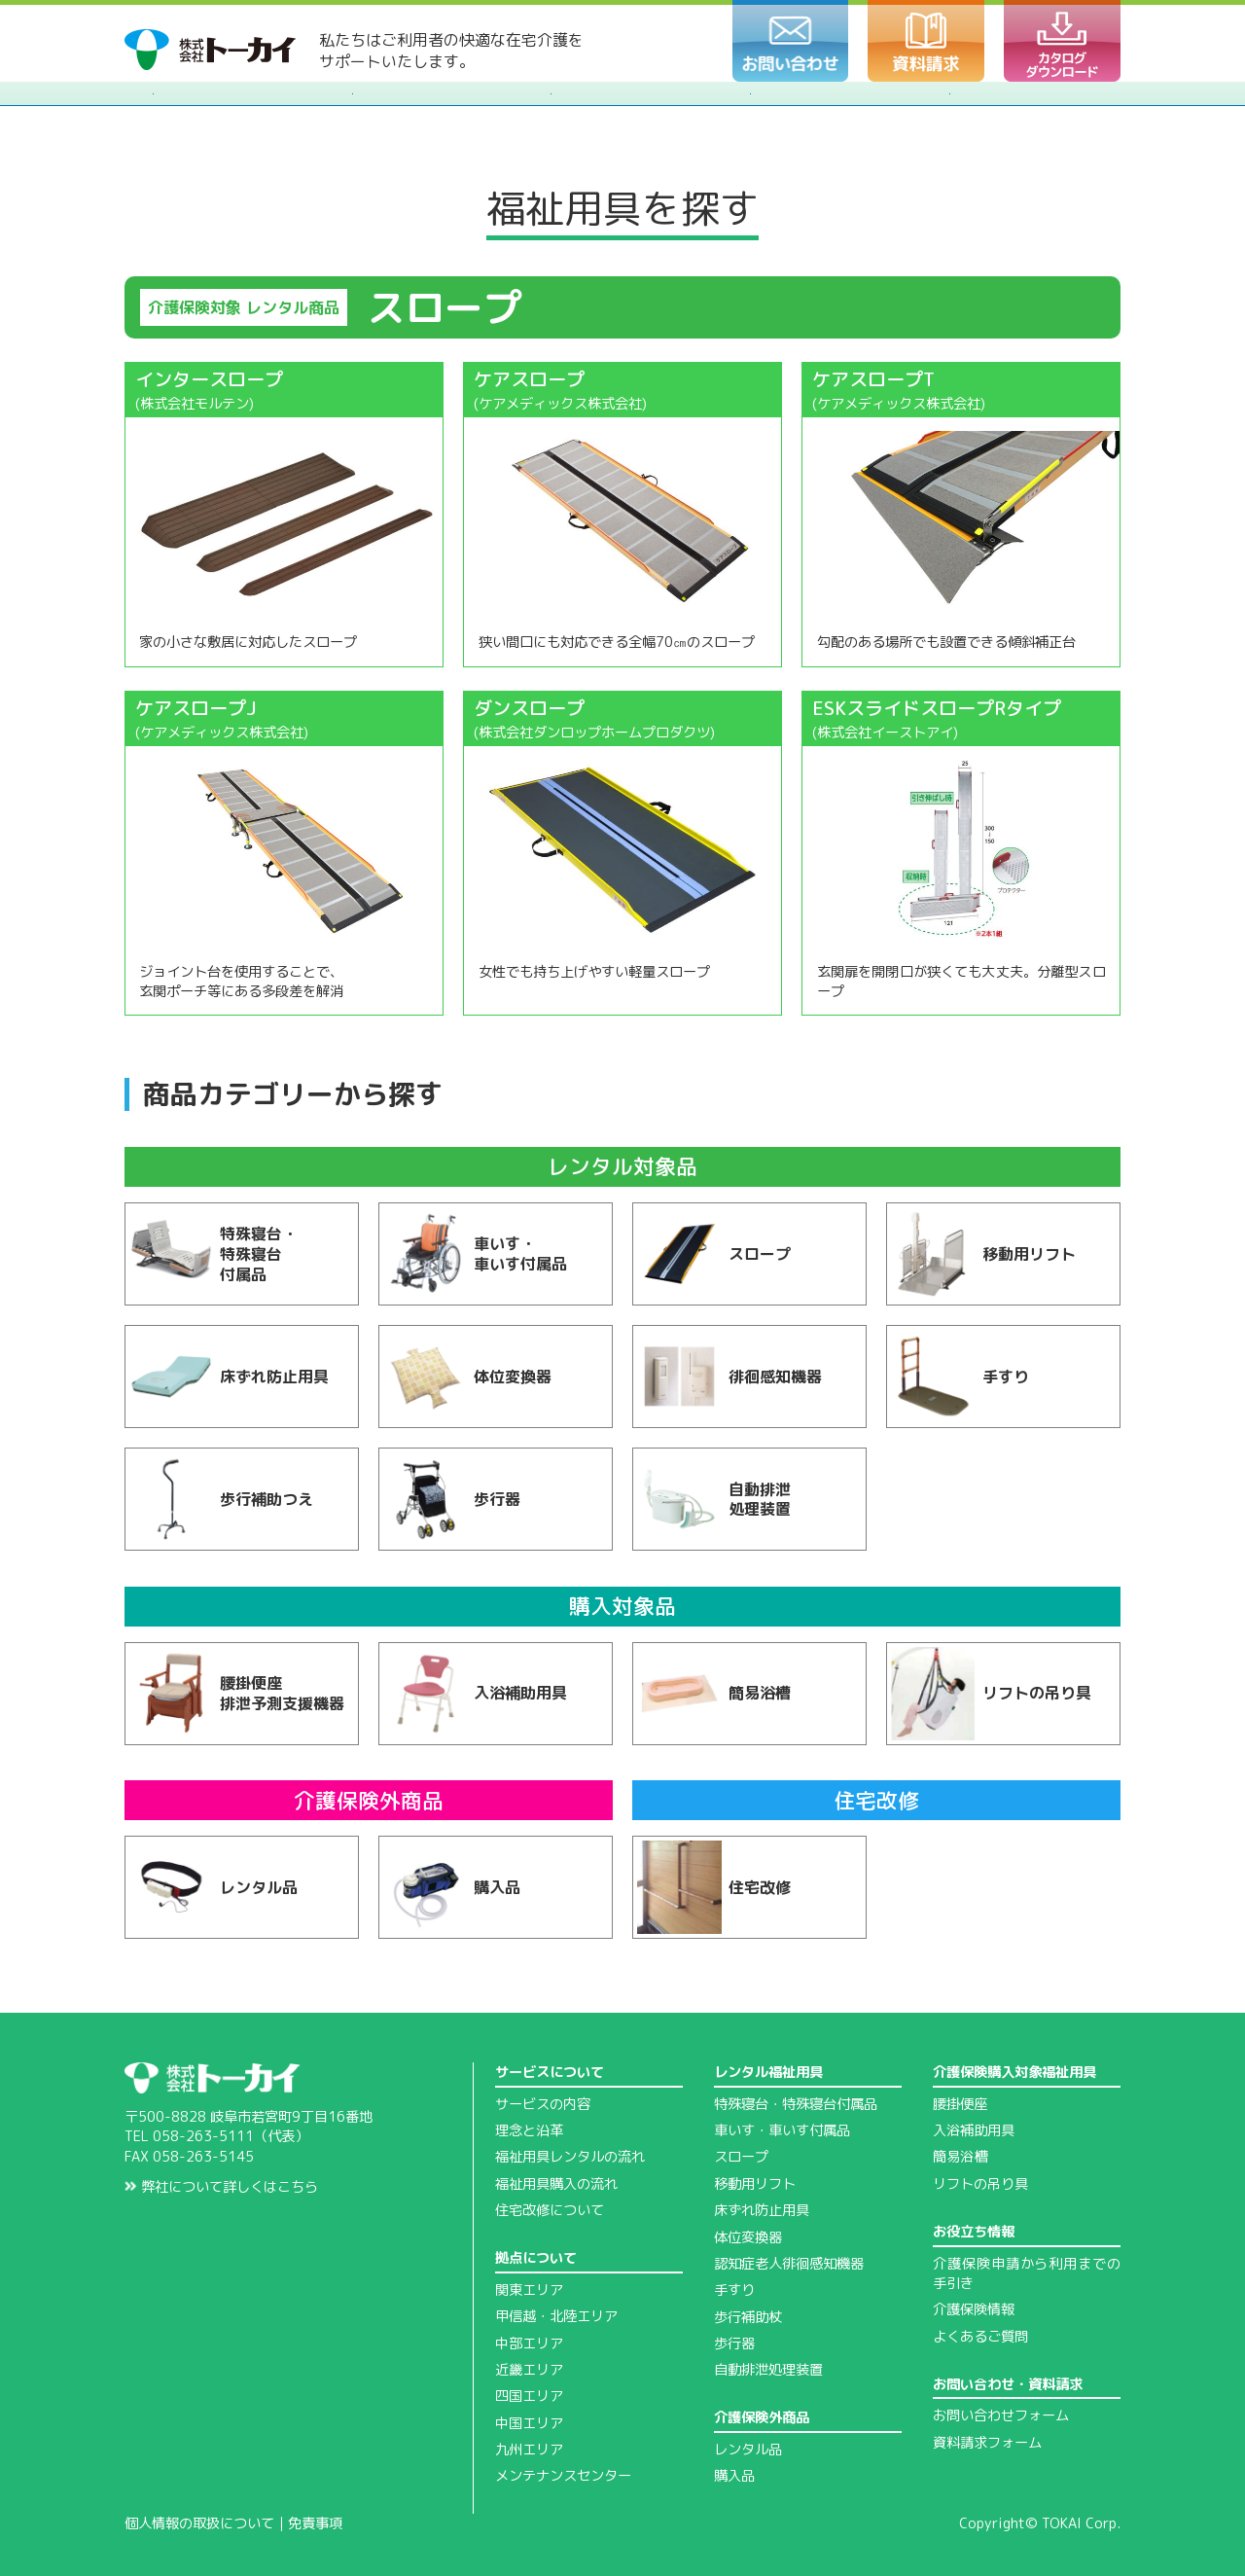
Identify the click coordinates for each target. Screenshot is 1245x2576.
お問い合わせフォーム (1001, 2415)
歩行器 (734, 2343)
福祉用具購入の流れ (556, 2184)
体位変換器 (748, 2237)
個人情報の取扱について (199, 2523)
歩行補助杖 (748, 2317)
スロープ (741, 2156)
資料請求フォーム (987, 2442)
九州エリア (529, 2449)
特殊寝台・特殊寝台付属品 (795, 2104)
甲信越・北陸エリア (556, 2316)
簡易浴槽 (960, 2156)
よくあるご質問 (980, 2336)
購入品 (734, 2476)
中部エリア (529, 2343)
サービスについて (549, 2072)
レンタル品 (748, 2449)
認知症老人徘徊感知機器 (789, 2263)
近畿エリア (529, 2369)
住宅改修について (549, 2210)
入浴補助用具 (973, 2130)
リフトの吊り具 (980, 2184)
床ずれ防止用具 (761, 2210)
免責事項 (315, 2523)
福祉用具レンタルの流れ (570, 2156)
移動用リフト (755, 2184)
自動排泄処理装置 (768, 2369)
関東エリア (529, 2290)
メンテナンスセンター (563, 2476)
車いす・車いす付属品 (782, 2130)
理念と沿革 (529, 2130)
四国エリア (529, 2396)
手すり (734, 2290)
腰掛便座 (960, 2104)
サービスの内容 (542, 2104)
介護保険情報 (973, 2309)
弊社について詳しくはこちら (221, 2187)
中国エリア (529, 2423)
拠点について (536, 2258)
